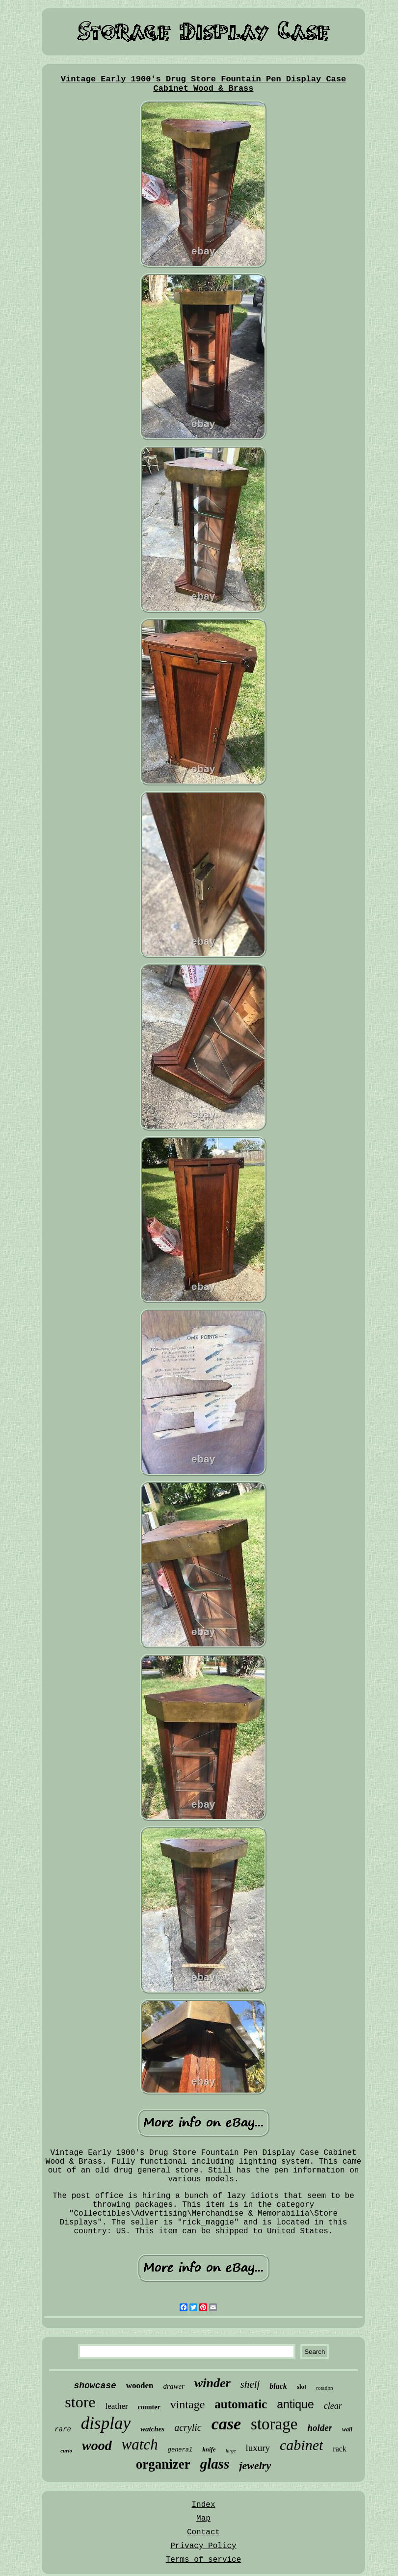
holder (319, 2428)
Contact (203, 2532)
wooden (140, 2385)
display (106, 2423)
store (80, 2402)
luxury (257, 2448)
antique (295, 2404)
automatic (240, 2404)
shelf (250, 2384)
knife (208, 2449)
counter (149, 2407)
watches (152, 2429)
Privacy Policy (203, 2546)
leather (117, 2406)
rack (339, 2449)
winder (212, 2383)
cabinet (301, 2445)
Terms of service (203, 2559)
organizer (163, 2464)
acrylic (188, 2427)
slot (302, 2386)
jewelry (255, 2465)
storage (274, 2424)
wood (97, 2445)
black (278, 2386)
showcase (95, 2386)
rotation (324, 2388)
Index (203, 2504)
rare (62, 2429)
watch (140, 2444)
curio (66, 2450)
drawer (174, 2386)
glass (215, 2464)
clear (333, 2406)
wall (347, 2429)
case (226, 2424)
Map (203, 2518)
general (180, 2450)
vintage (187, 2404)
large (231, 2450)
